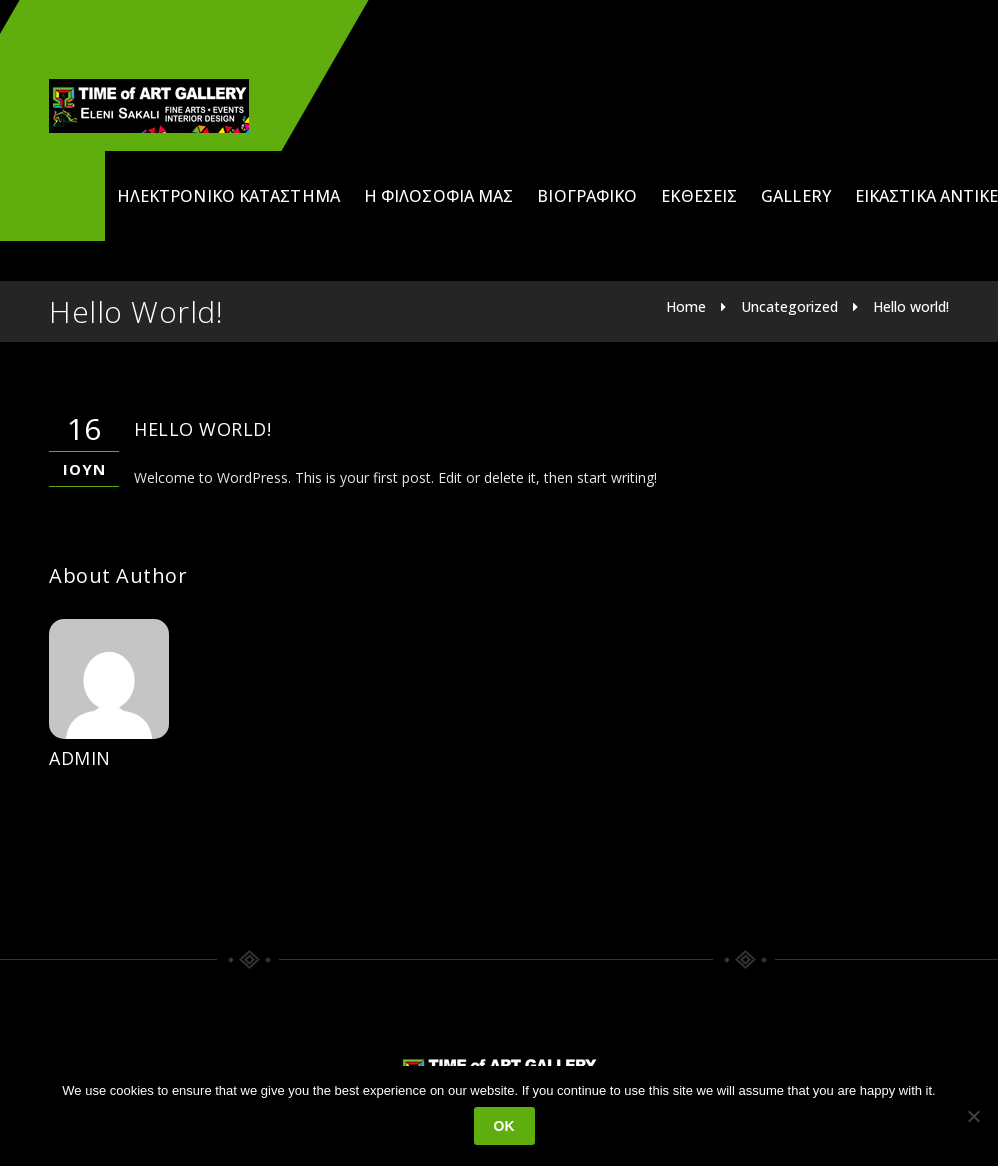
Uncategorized (789, 306)
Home (686, 306)
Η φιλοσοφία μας (439, 196)
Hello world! (911, 306)
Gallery (796, 196)
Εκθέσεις (699, 196)
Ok (504, 1126)
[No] (973, 1116)
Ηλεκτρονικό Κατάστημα (228, 196)
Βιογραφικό (587, 196)
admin (80, 758)
